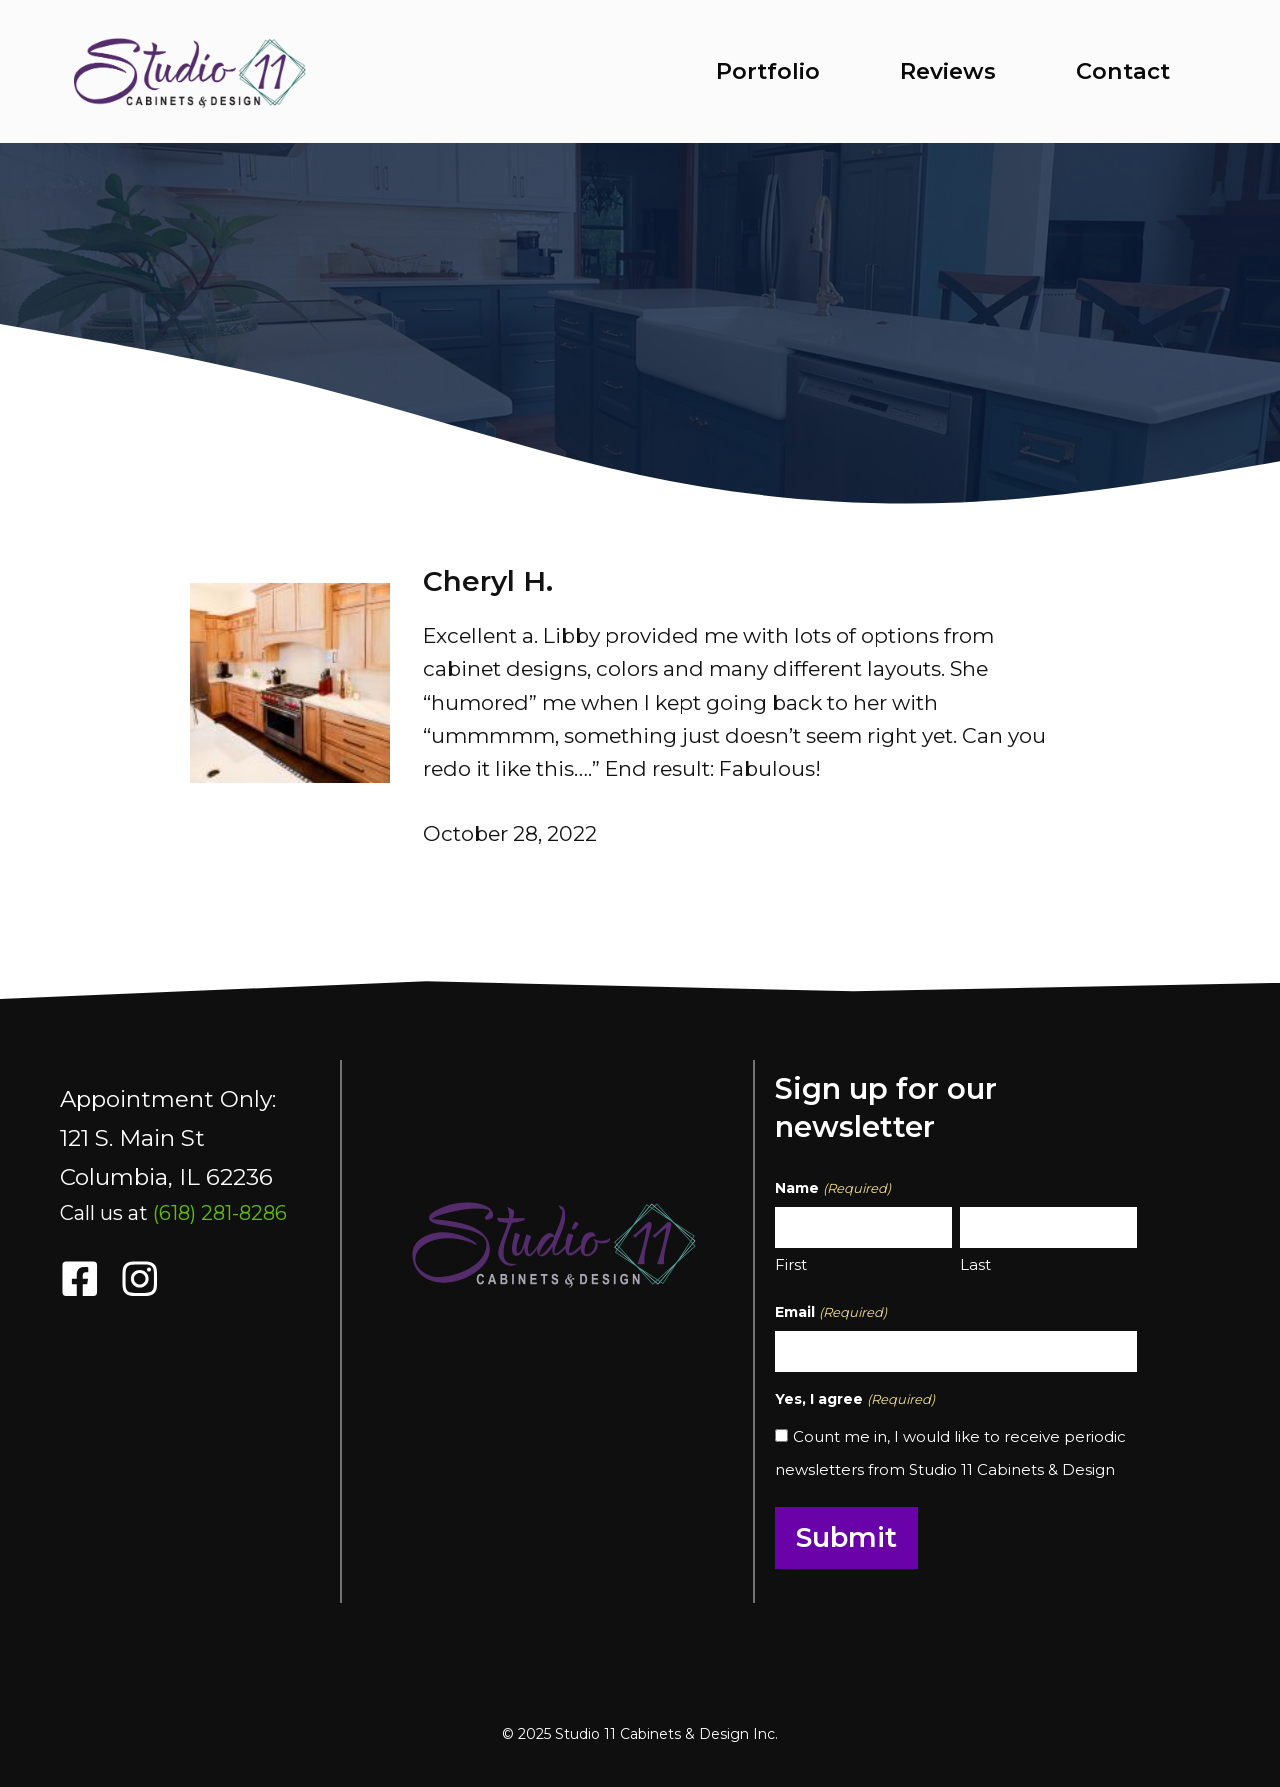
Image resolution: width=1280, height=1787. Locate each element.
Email (830, 1312)
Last (975, 1264)
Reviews (948, 71)
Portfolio (768, 71)
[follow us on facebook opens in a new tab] (80, 1279)
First (791, 1264)
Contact (1123, 71)
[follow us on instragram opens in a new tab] (140, 1279)
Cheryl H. (488, 581)
